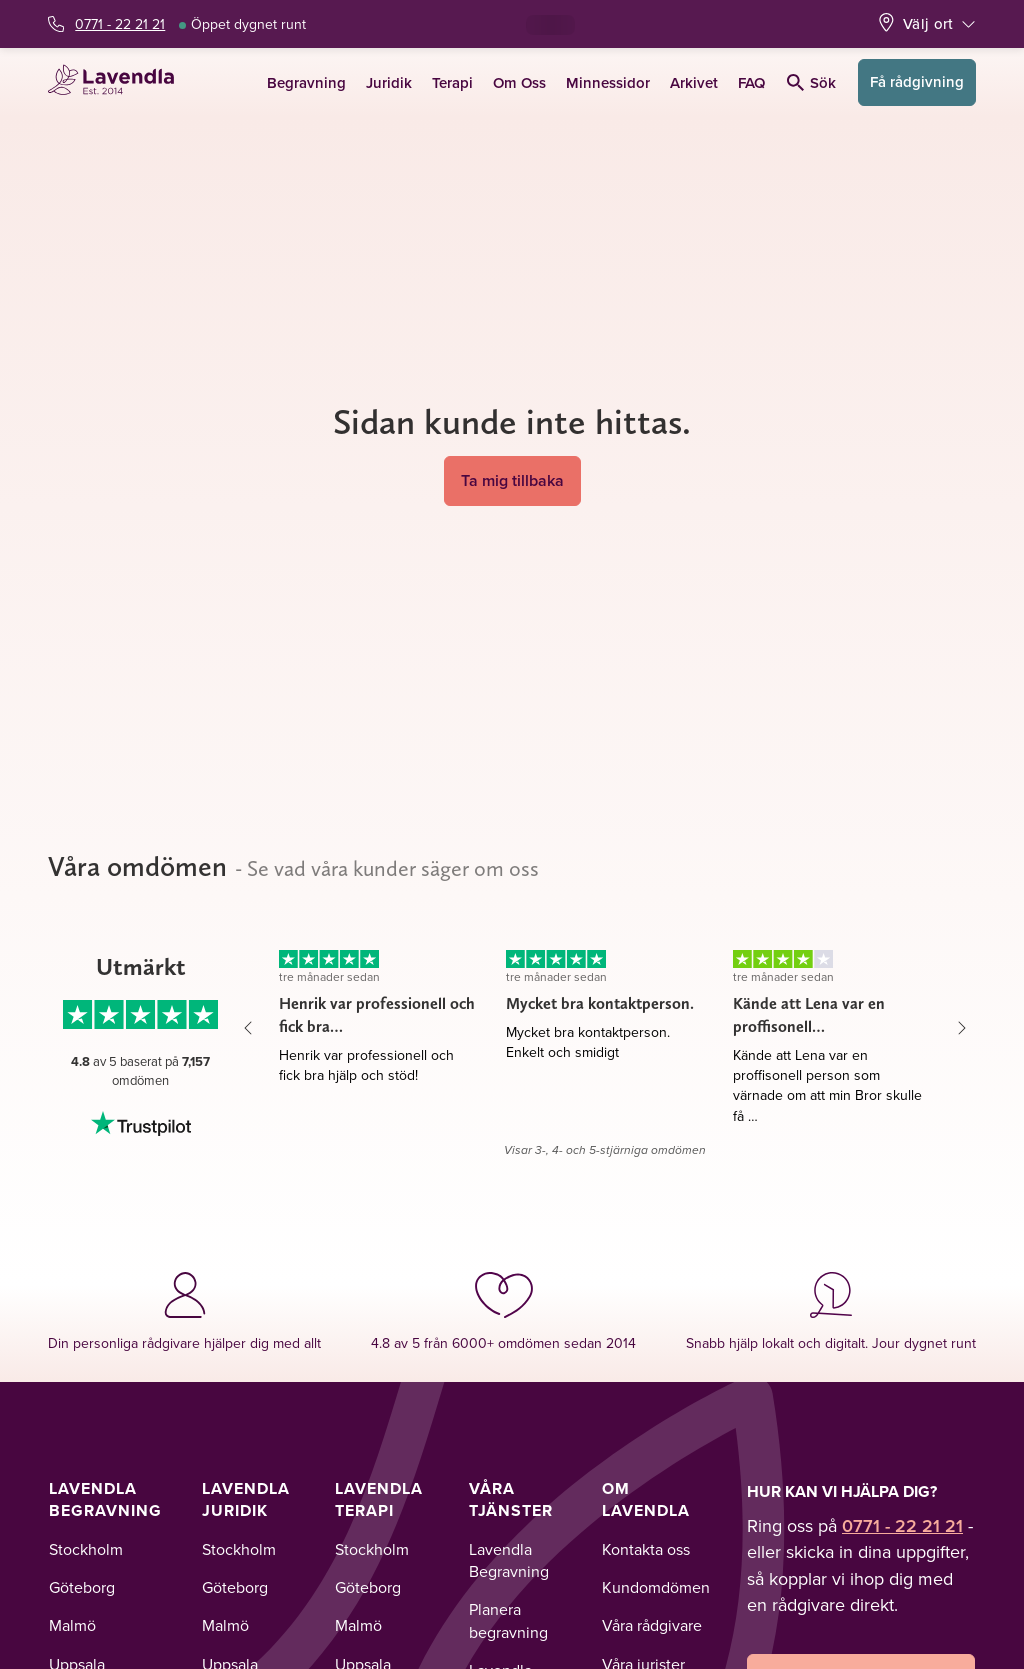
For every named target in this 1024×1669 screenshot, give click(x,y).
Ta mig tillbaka (512, 480)
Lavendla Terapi (379, 1499)
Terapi (452, 82)
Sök (811, 82)
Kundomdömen (656, 1587)
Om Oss (519, 82)
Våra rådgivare (652, 1625)
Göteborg (82, 1587)
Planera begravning (508, 1620)
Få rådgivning (917, 81)
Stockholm (86, 1549)
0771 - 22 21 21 (120, 24)
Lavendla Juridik (246, 1499)
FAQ (751, 82)
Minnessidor (608, 82)
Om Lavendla (646, 1499)
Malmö (72, 1625)
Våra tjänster (511, 1499)
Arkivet (694, 82)
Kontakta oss (646, 1549)
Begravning (306, 82)
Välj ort (928, 23)
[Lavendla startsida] (117, 82)
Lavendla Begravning (105, 1499)
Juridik (389, 82)
